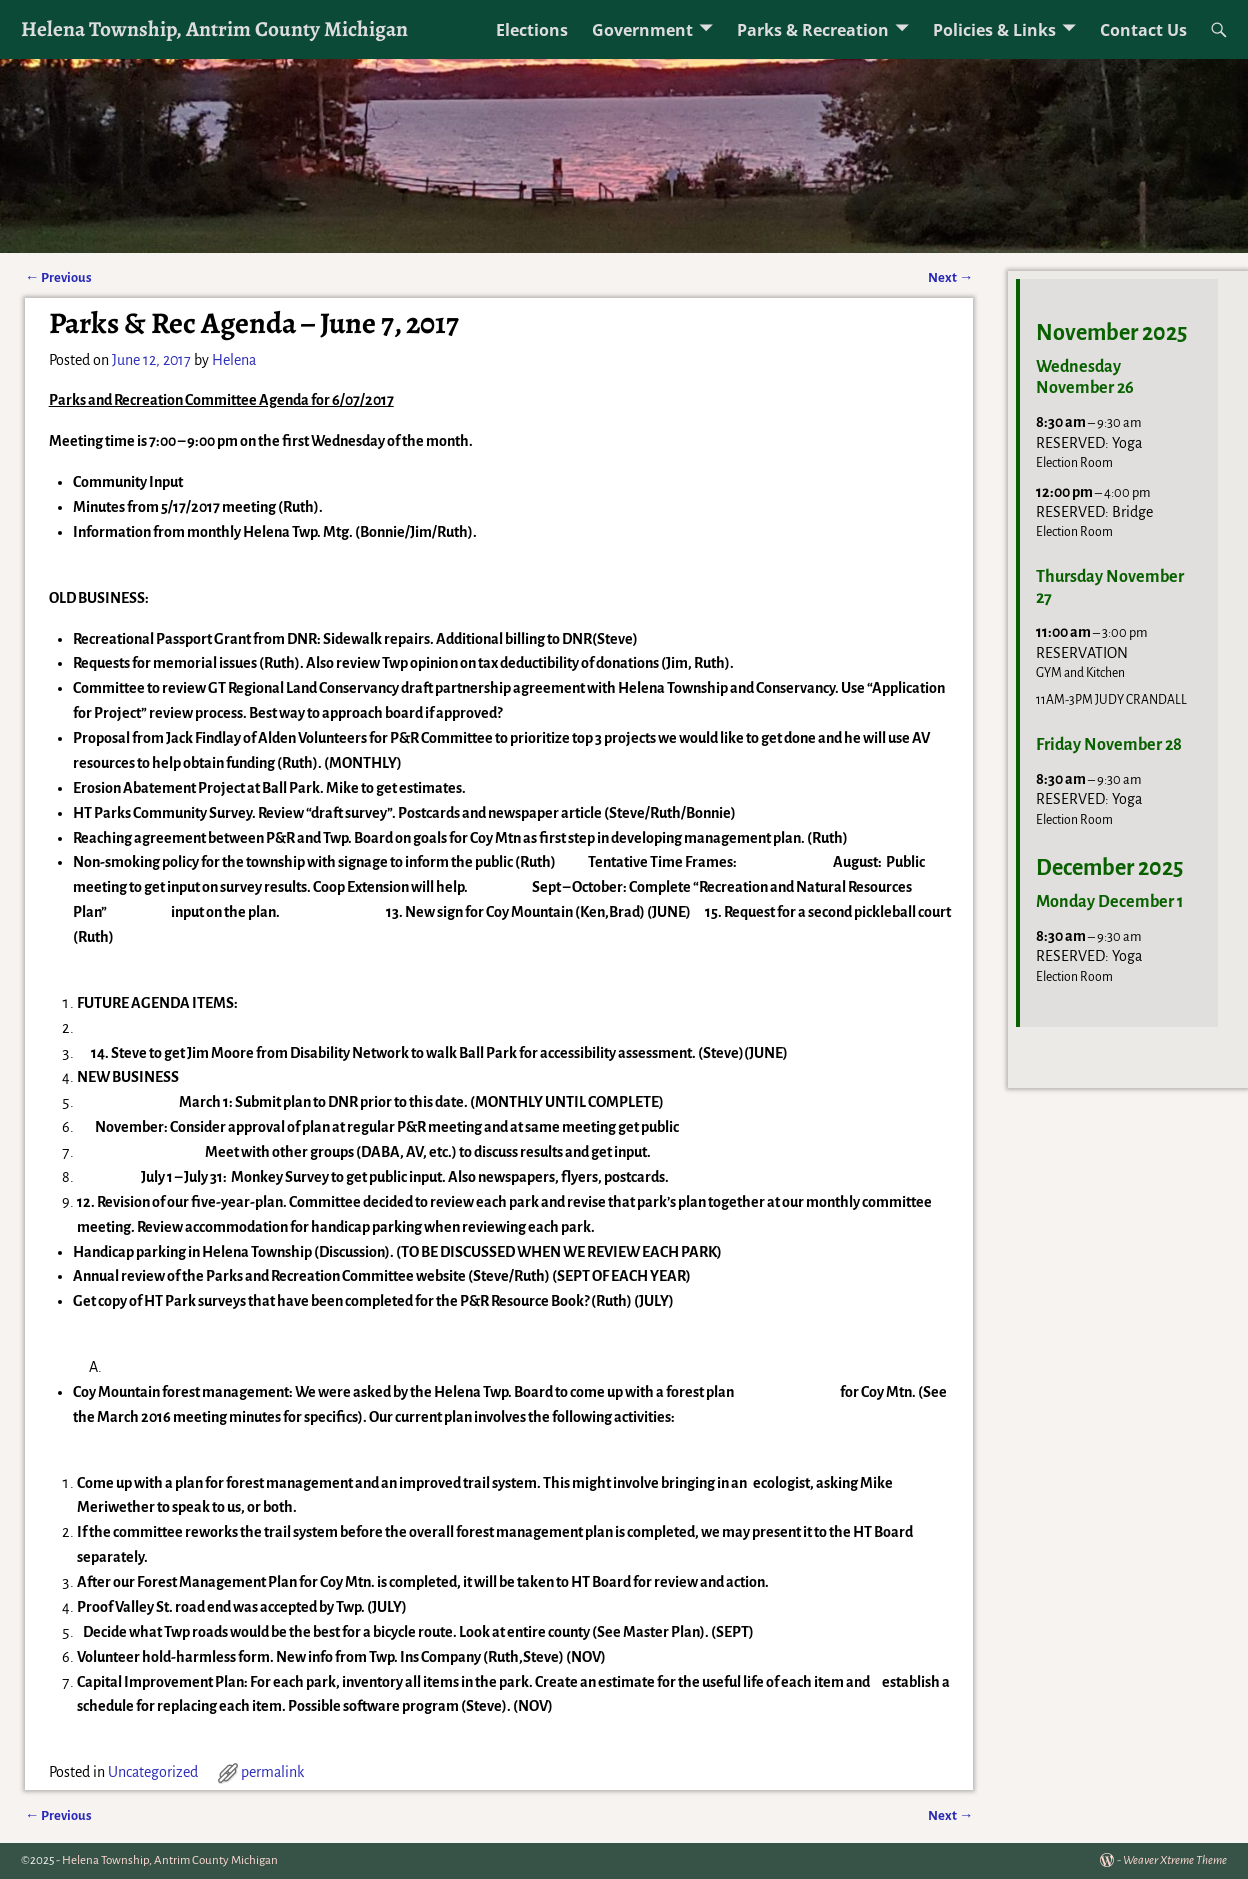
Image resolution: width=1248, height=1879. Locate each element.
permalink (272, 1772)
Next (950, 277)
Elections (532, 30)
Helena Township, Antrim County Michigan (214, 28)
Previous (58, 277)
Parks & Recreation (813, 30)
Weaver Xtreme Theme (1175, 1860)
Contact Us (1143, 30)
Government (642, 30)
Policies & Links (994, 30)
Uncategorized (153, 1772)
